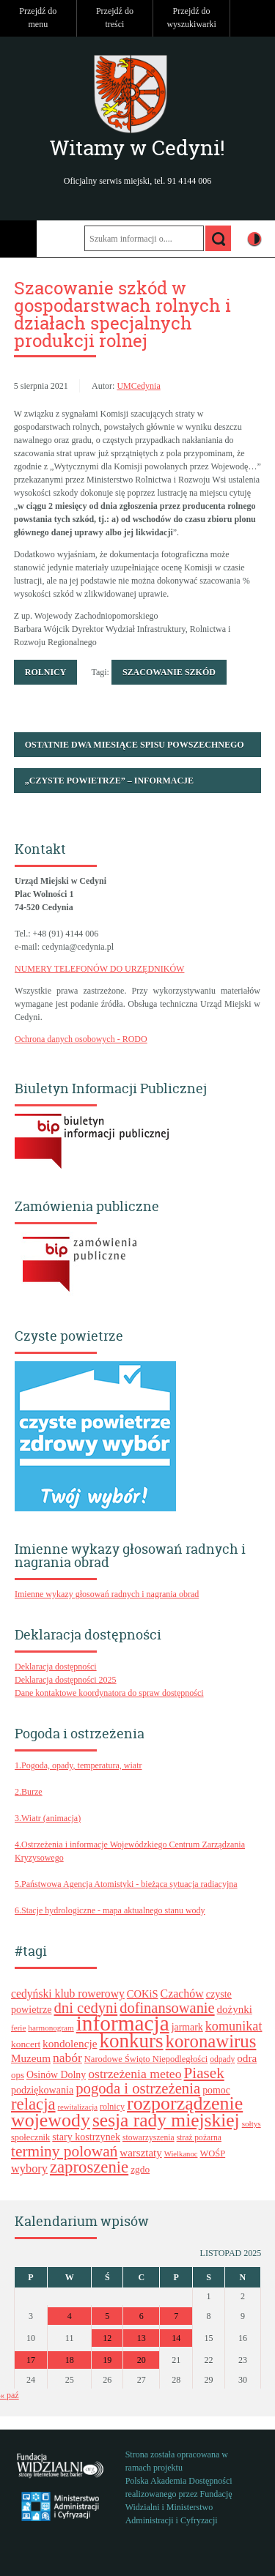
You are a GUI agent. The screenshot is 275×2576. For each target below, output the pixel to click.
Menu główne (18, 238)
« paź (9, 2395)
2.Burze (29, 1792)
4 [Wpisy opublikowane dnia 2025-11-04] (69, 2316)
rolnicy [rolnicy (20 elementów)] (112, 2107)
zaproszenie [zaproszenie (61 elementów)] (89, 2167)
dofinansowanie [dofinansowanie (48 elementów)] (167, 2008)
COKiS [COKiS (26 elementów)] (142, 1994)
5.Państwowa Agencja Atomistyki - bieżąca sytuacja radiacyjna (126, 1884)
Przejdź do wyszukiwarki (191, 17)
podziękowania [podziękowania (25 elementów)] (42, 2090)
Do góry (256, 18)
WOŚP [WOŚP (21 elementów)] (213, 2153)
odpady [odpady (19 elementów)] (222, 2059)
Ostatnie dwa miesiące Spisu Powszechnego (134, 745)
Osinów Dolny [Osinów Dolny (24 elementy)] (56, 2074)
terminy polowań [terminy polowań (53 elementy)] (64, 2151)
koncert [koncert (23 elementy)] (25, 2044)
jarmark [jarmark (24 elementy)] (187, 2027)
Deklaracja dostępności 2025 (66, 1680)
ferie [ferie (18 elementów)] (18, 2027)
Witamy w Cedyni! (137, 148)
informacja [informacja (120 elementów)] (122, 2023)
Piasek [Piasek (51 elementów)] (204, 2073)
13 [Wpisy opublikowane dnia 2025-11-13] (141, 2338)
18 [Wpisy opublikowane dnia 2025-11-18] (69, 2360)
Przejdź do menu (37, 17)
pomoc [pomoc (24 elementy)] (216, 2090)
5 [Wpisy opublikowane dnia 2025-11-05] (107, 2316)
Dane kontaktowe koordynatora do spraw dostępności (109, 1693)
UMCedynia (138, 386)
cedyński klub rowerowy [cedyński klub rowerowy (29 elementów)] (68, 1993)
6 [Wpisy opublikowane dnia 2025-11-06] (141, 2316)
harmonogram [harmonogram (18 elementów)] (50, 2027)
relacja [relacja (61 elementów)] (33, 2104)
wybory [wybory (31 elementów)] (29, 2168)
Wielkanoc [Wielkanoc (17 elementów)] (181, 2154)
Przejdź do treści (114, 17)
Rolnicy (46, 672)
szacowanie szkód (169, 672)
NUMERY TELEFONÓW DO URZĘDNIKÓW (99, 969)
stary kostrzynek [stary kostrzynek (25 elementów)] (86, 2137)
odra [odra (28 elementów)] (247, 2058)
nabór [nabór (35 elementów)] (67, 2057)
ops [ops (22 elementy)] (17, 2074)
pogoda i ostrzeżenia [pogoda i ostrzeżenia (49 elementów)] (138, 2088)
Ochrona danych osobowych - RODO (81, 1039)
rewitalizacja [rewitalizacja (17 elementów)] (78, 2107)
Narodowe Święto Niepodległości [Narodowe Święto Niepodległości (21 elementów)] (146, 2059)
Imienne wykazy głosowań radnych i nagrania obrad (107, 1594)
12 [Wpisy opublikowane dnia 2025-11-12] (107, 2338)
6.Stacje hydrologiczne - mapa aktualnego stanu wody (110, 1910)
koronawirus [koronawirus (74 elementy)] (211, 2041)
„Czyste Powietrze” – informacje (109, 780)
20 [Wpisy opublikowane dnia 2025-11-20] (141, 2360)
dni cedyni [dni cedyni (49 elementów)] (86, 2008)
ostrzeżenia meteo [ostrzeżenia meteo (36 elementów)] (134, 2073)
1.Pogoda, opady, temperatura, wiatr (78, 1765)
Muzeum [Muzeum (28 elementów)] (31, 2058)
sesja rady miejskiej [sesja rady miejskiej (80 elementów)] (166, 2120)
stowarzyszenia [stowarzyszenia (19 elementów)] (148, 2138)
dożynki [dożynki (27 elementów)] (234, 2009)
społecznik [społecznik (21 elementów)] (30, 2137)
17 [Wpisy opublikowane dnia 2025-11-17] (30, 2360)
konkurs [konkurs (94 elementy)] (131, 2041)
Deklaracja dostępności (56, 1666)
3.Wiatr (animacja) (48, 1818)
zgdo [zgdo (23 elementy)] (140, 2169)
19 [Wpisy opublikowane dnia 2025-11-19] (107, 2360)
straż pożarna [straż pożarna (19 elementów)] (199, 2138)
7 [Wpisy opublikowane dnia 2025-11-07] (176, 2316)
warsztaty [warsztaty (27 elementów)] (140, 2153)
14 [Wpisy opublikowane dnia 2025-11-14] (176, 2338)
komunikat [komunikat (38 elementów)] (234, 2026)
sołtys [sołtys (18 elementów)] (251, 2123)
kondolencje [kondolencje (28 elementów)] (70, 2043)
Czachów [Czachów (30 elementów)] (182, 1993)
